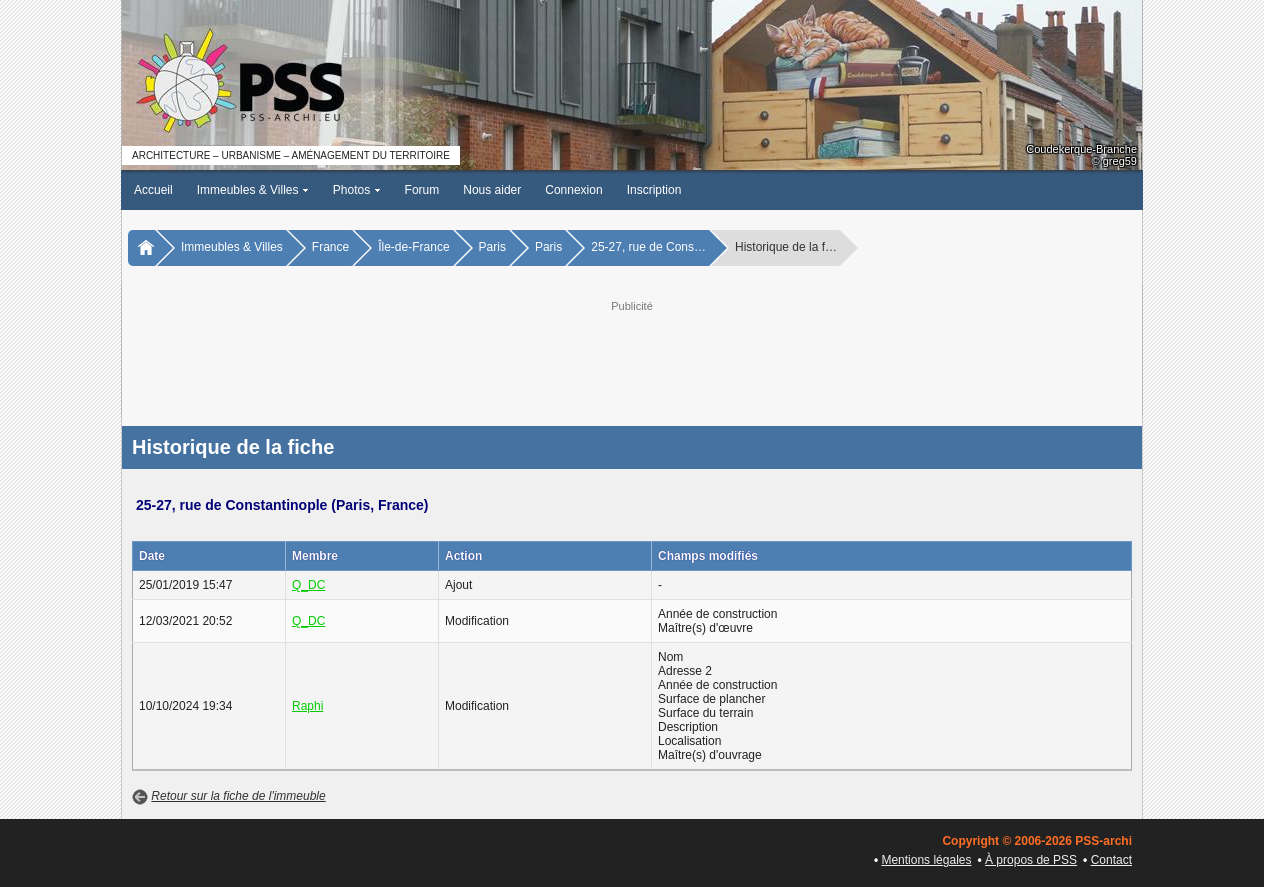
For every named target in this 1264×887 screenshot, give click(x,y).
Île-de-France (413, 247)
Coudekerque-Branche (1081, 149)
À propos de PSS (1031, 860)
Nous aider (492, 190)
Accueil (153, 190)
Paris (492, 247)
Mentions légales (926, 860)
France (330, 247)
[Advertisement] (632, 361)
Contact (1111, 860)
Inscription (654, 190)
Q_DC (308, 585)
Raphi (307, 706)
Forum (422, 190)
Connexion (573, 190)
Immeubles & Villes (253, 190)
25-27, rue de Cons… (648, 247)
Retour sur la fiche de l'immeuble (238, 796)
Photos (357, 190)
